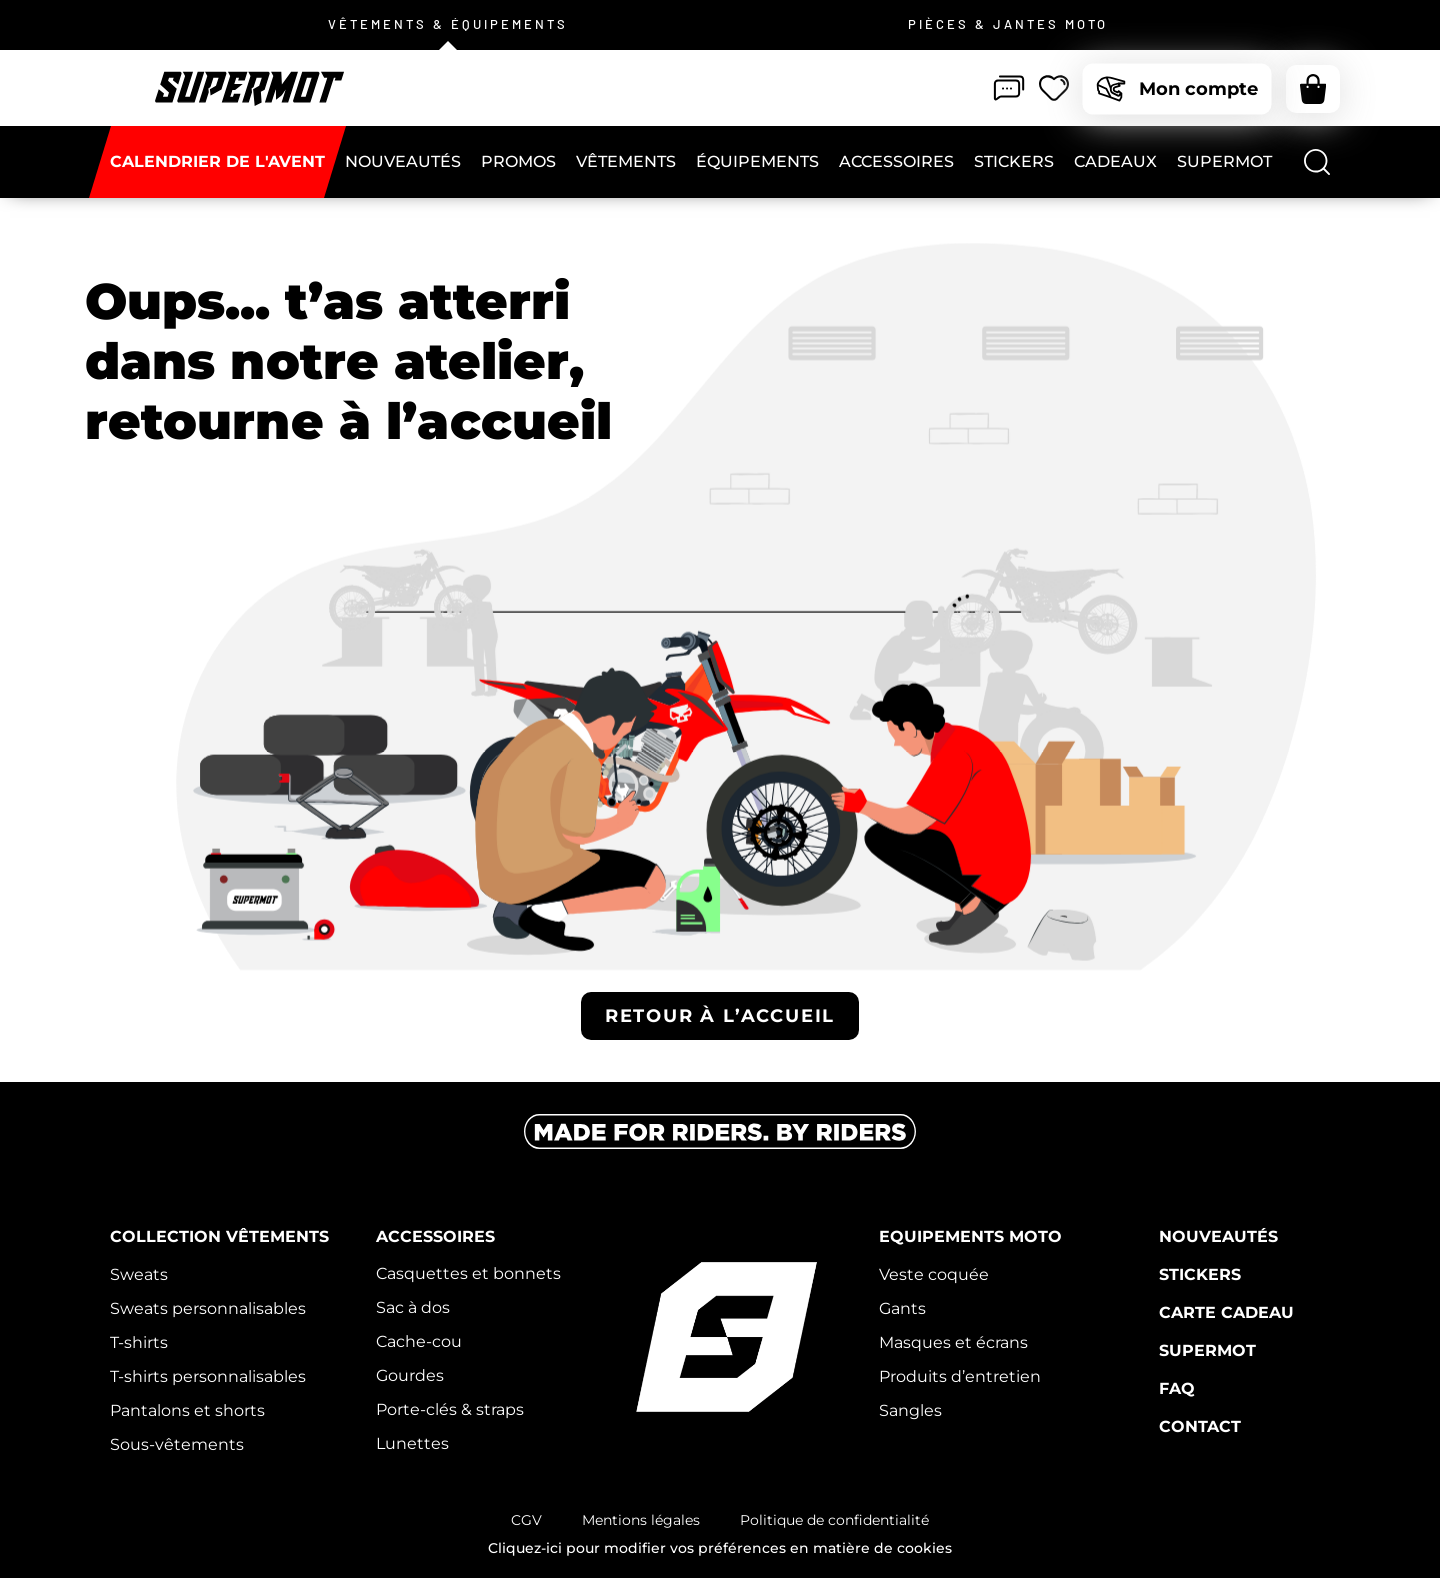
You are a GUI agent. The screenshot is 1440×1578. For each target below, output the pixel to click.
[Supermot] (1224, 162)
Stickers (1200, 1274)
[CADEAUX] (1115, 162)
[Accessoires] (896, 162)
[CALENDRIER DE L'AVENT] (217, 162)
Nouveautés (1218, 1236)
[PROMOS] (518, 162)
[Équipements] (757, 162)
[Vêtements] (626, 162)
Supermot (1207, 1350)
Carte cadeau (1226, 1312)
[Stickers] (1014, 162)
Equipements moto (970, 1236)
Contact (1200, 1426)
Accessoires (435, 1236)
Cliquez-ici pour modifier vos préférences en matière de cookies (720, 1548)
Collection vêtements (219, 1236)
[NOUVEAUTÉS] (403, 162)
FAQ (1177, 1388)
